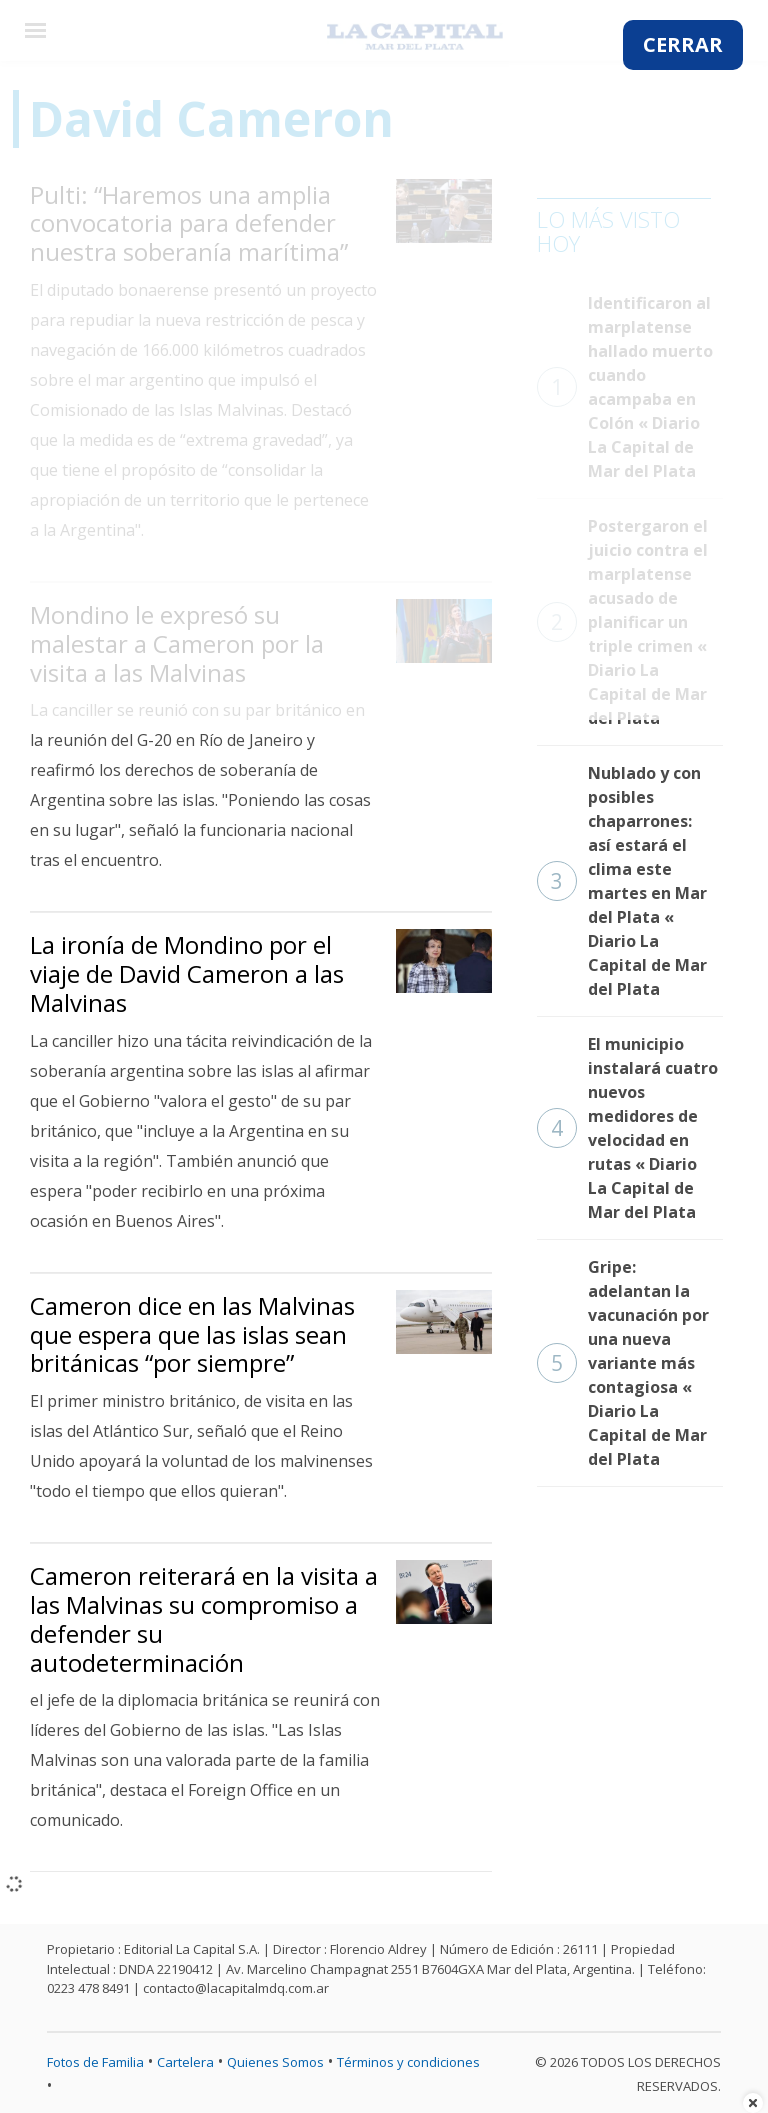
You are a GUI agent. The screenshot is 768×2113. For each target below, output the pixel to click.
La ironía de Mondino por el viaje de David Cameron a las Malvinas (187, 973)
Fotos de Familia (95, 2062)
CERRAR (683, 44)
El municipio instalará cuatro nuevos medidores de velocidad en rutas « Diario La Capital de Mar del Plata (627, 1128)
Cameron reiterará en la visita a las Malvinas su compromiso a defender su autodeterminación (204, 1618)
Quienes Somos (275, 2062)
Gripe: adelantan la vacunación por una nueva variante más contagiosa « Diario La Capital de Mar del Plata (623, 1363)
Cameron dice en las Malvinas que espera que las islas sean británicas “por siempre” (192, 1334)
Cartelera (185, 2062)
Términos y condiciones (408, 2062)
